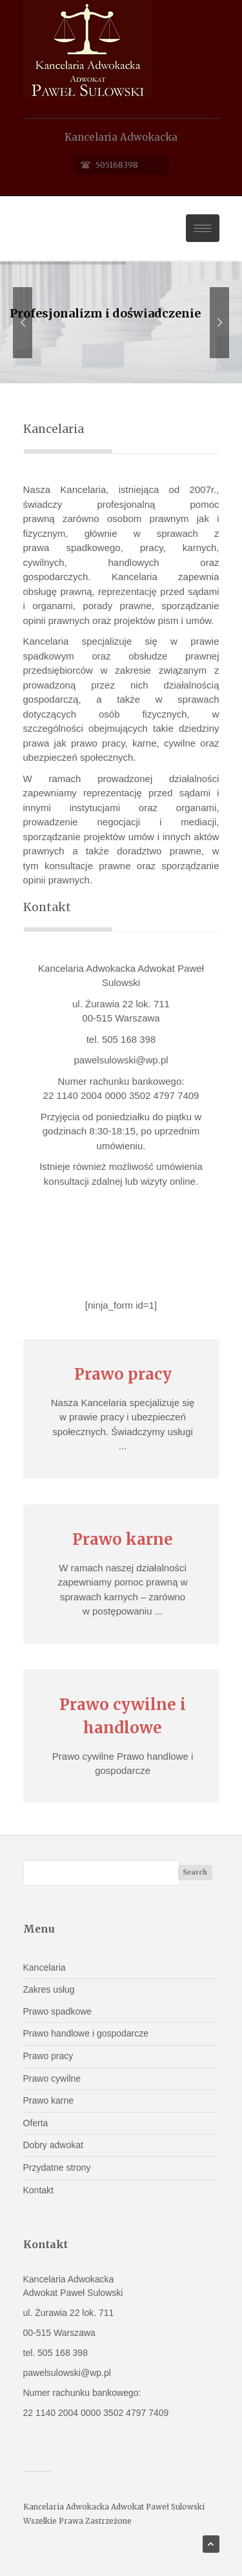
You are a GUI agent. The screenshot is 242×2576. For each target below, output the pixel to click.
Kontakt (38, 2190)
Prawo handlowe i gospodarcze (86, 2033)
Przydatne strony (57, 2167)
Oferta (35, 2123)
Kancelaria (44, 1967)
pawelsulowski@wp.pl (121, 1059)
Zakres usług (49, 1989)
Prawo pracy (48, 2056)
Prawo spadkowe (57, 2011)
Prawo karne (48, 2100)
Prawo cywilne (52, 2078)
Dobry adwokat (53, 2145)
